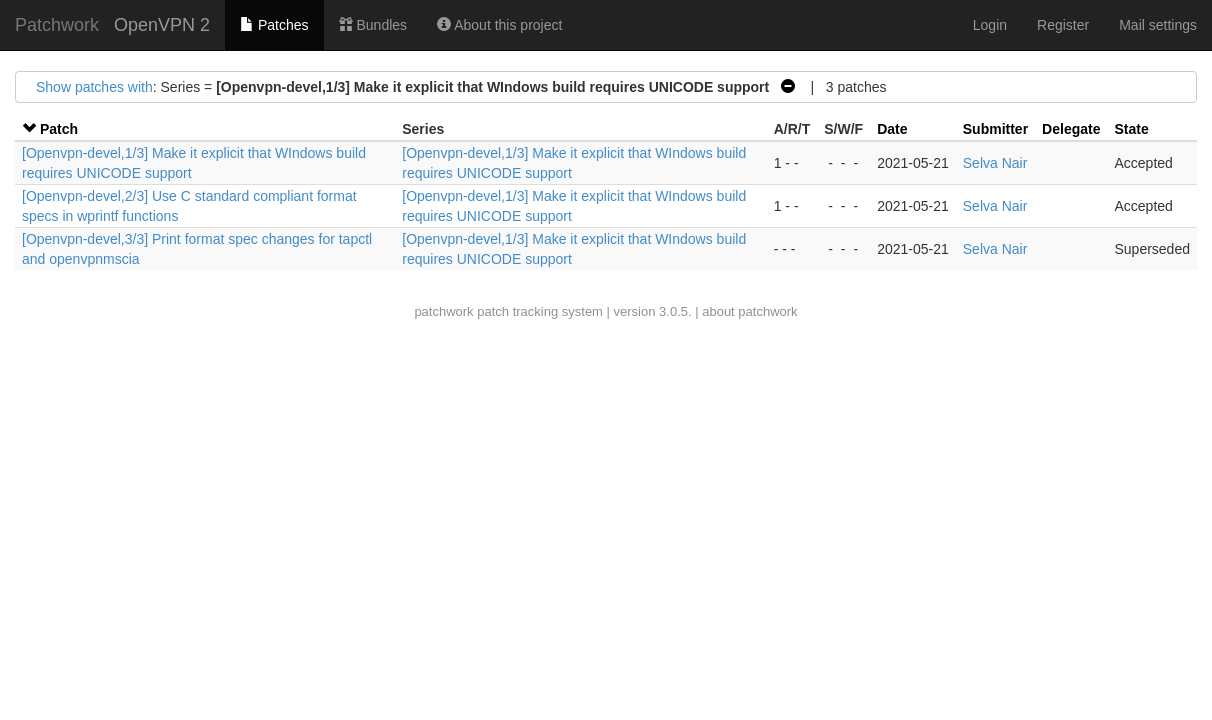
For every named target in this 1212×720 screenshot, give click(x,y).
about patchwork (749, 311)
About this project (499, 25)
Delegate (1071, 129)
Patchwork (57, 25)
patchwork (443, 311)
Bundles (373, 25)
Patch (59, 129)
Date (892, 129)
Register (1063, 25)
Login (990, 25)
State (1131, 129)
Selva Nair (995, 163)
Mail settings (1158, 25)
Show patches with (94, 87)
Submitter (995, 129)
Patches (274, 25)
